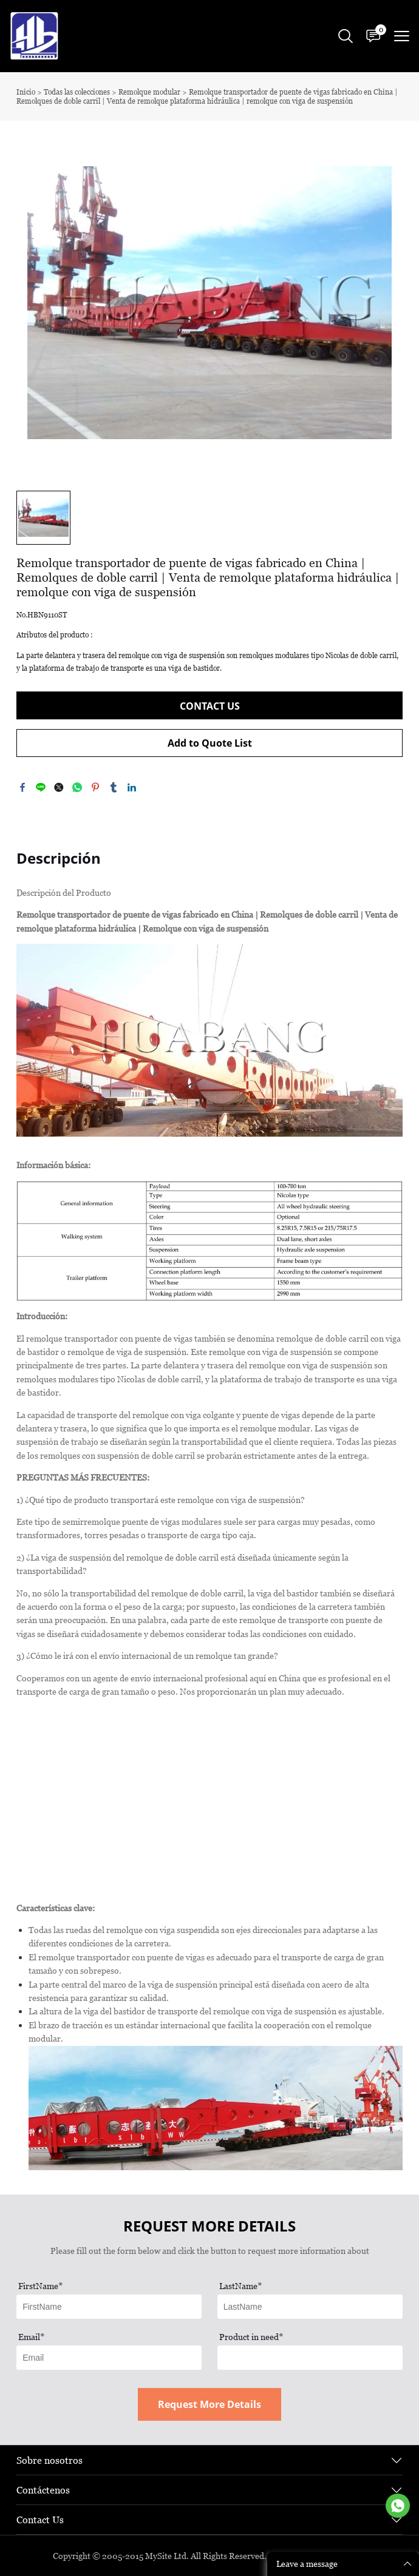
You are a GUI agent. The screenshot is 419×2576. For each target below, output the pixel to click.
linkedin (132, 787)
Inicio (25, 91)
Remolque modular (149, 91)
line (41, 787)
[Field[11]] (109, 2307)
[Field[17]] (310, 2358)
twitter (59, 787)
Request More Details (209, 2404)
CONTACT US (210, 706)
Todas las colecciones (77, 91)
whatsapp (77, 787)
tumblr (113, 787)
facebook (22, 787)
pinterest (95, 787)
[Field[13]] (109, 2358)
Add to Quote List (210, 743)
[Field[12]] (310, 2307)
